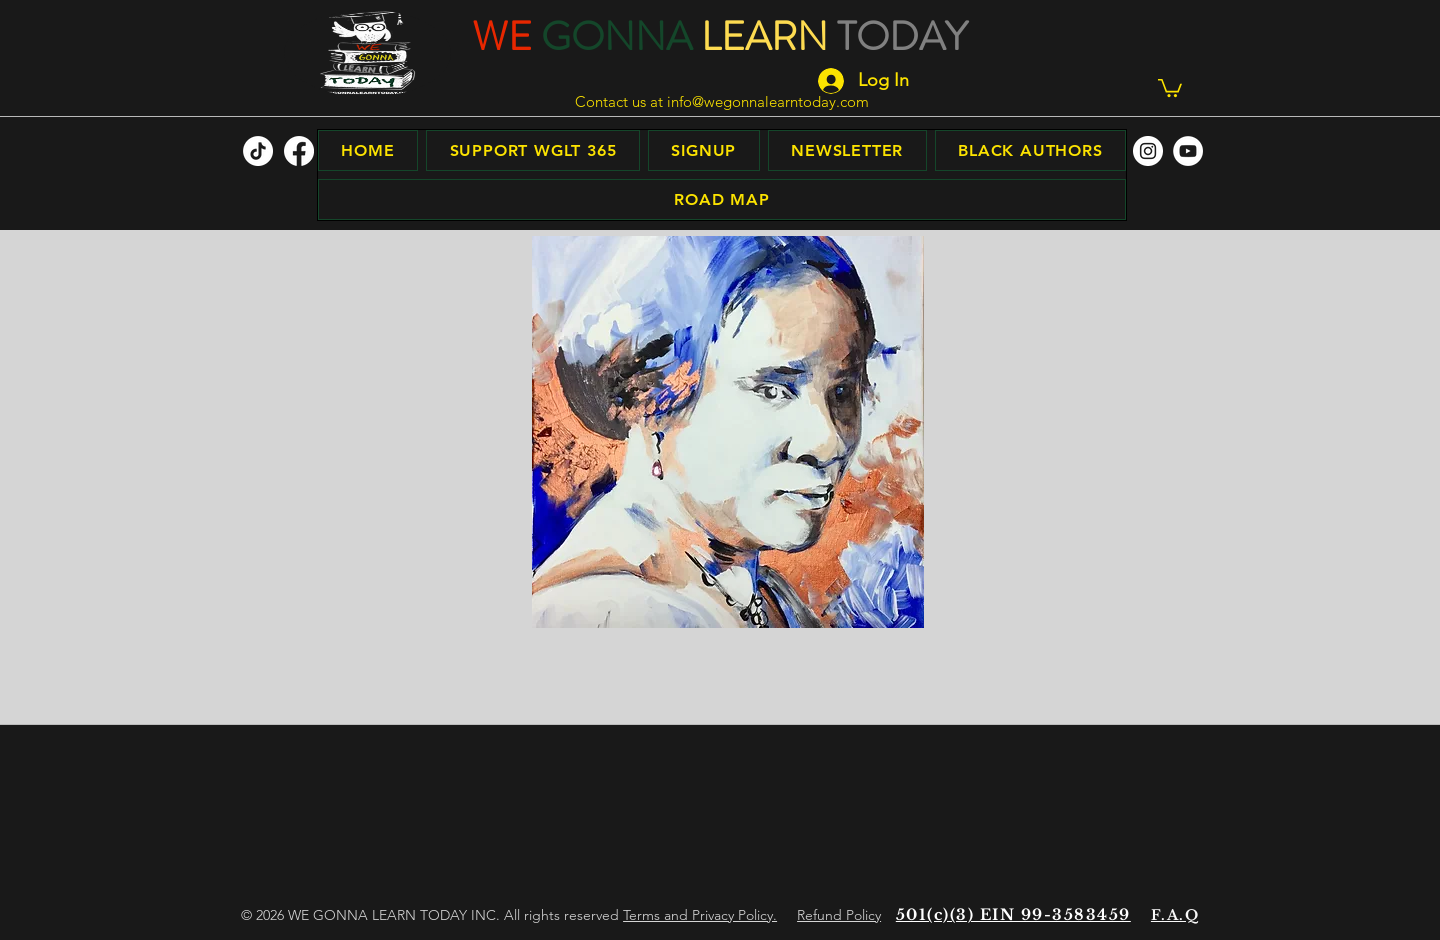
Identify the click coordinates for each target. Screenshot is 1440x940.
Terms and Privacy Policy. (700, 915)
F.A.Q (1175, 915)
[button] (1170, 87)
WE (502, 36)
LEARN (764, 36)
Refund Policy (839, 915)
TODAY (902, 36)
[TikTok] (258, 151)
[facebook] (299, 151)
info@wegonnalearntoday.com (768, 101)
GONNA (616, 36)
